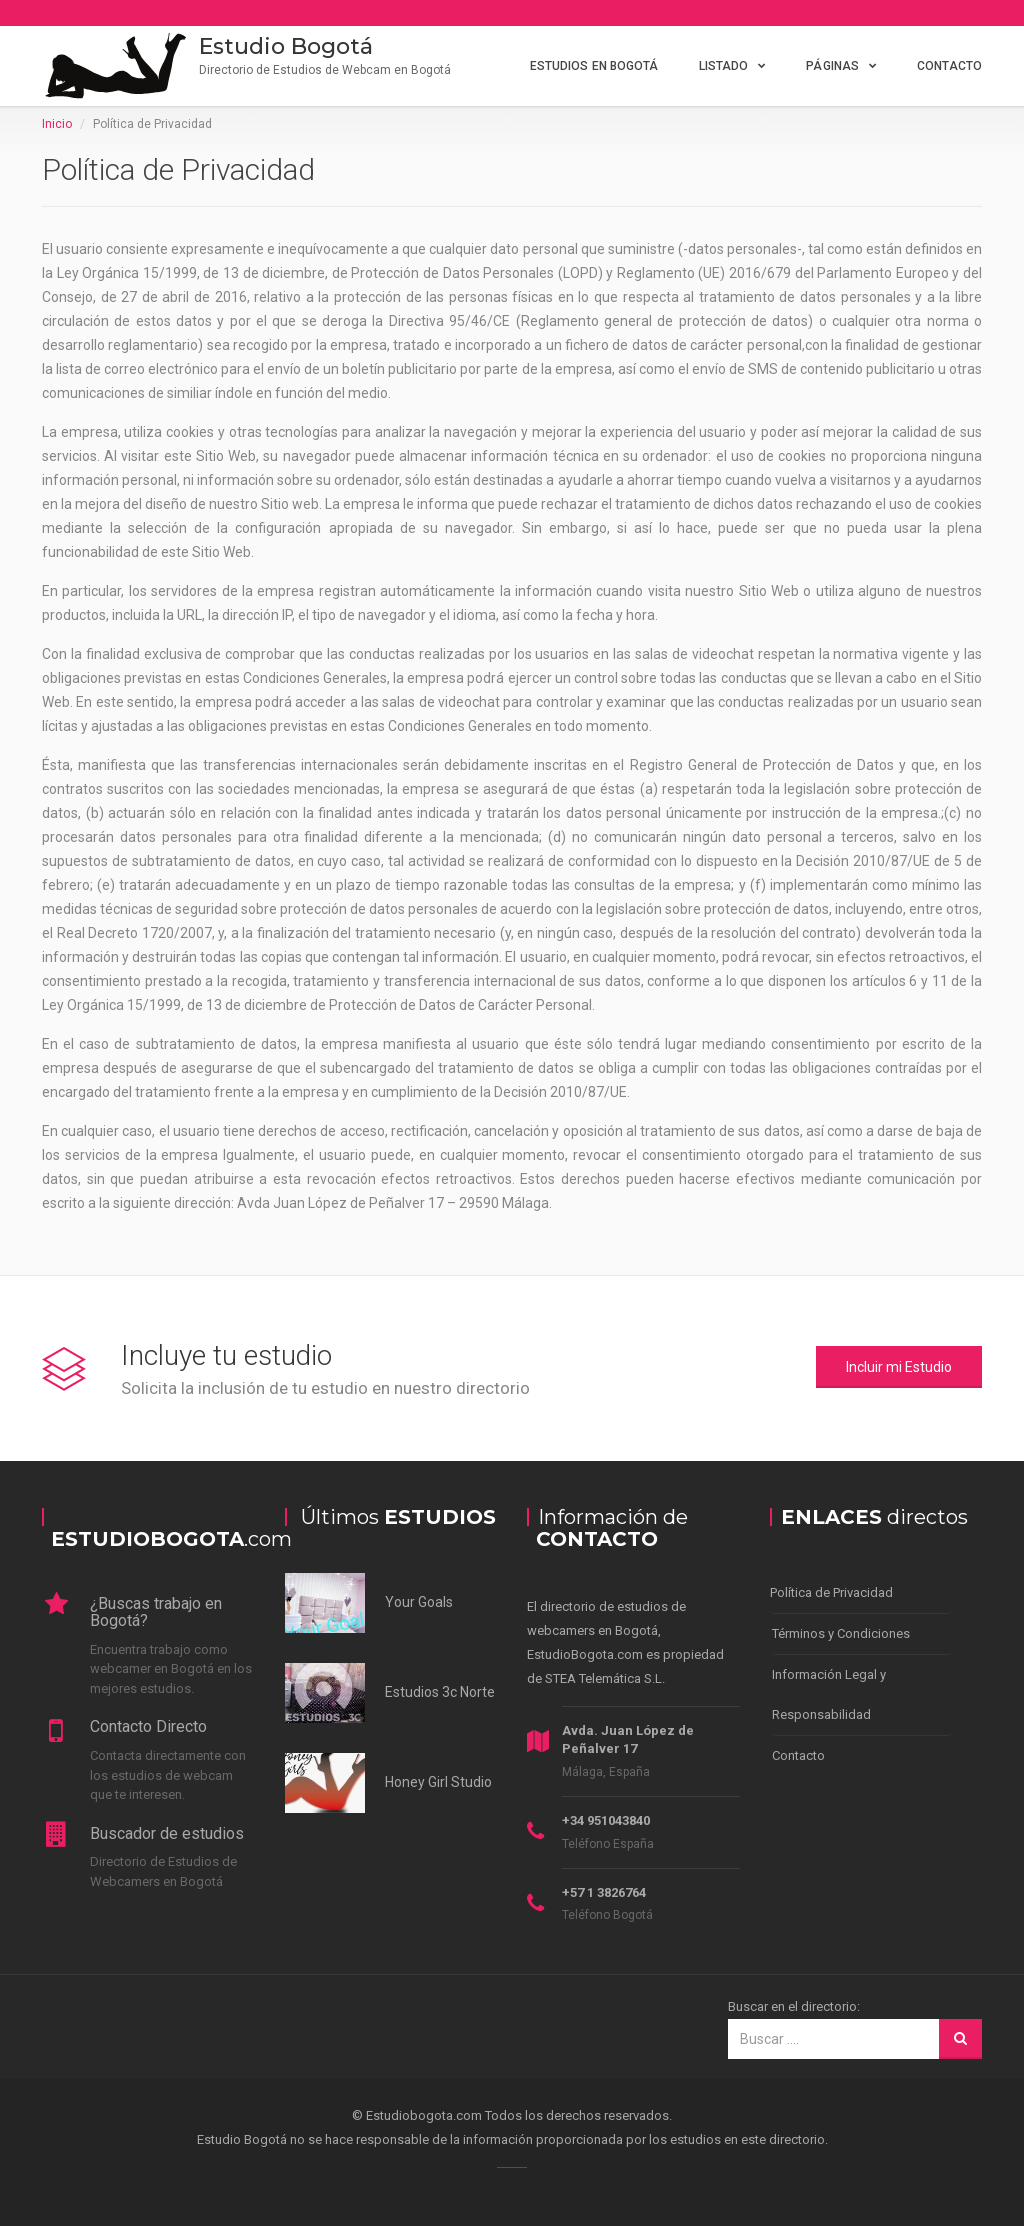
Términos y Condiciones (841, 1633)
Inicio (57, 124)
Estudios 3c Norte (440, 1692)
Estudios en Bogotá (594, 66)
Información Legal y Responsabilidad (829, 1694)
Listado (724, 66)
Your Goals (419, 1602)
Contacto (949, 66)
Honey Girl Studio (438, 1782)
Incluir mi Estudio (899, 1367)
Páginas (832, 66)
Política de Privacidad (831, 1592)
